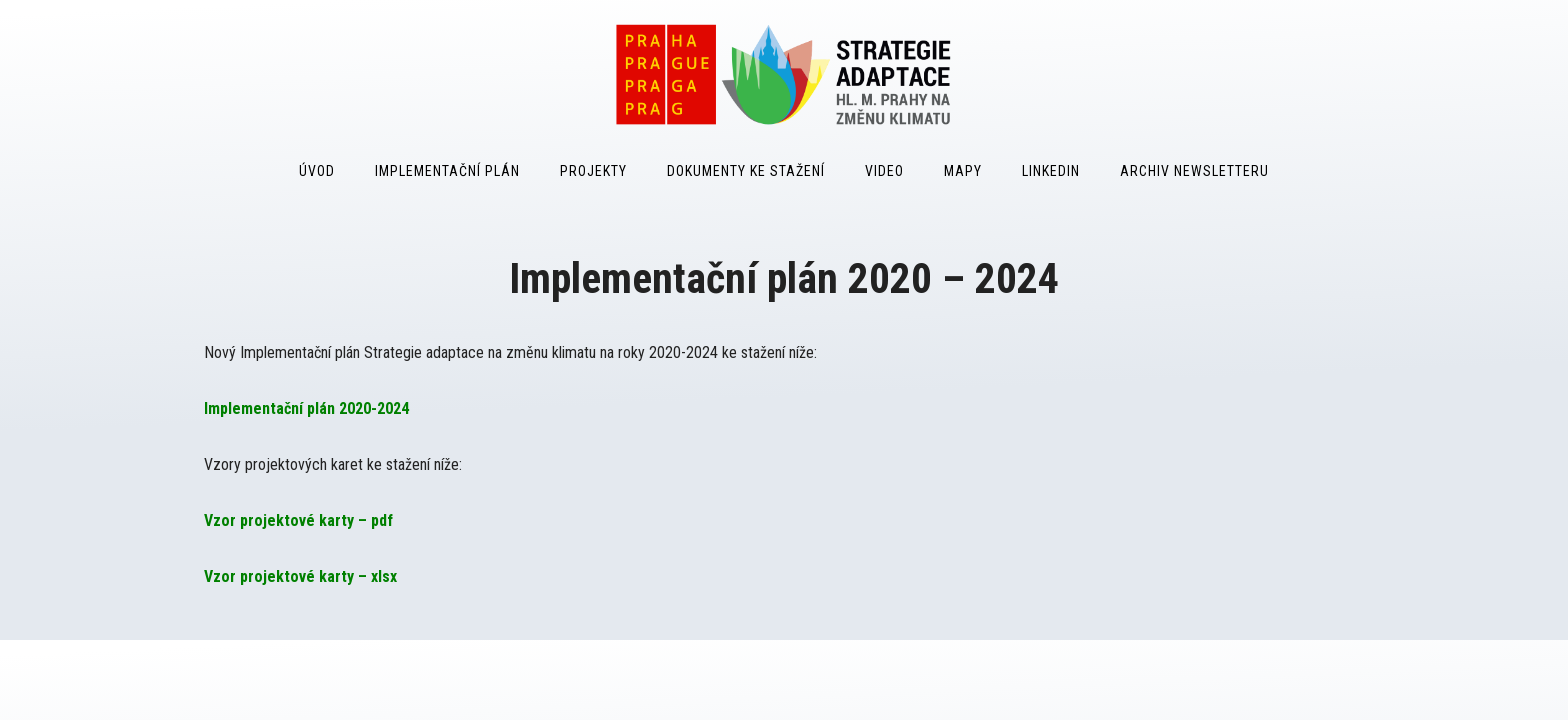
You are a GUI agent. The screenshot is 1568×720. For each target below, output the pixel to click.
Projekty (593, 171)
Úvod (317, 171)
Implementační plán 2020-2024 (306, 408)
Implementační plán (447, 171)
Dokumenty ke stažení (746, 171)
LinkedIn (1051, 171)
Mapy (963, 171)
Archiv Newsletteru (1194, 171)
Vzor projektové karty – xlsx (300, 576)
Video (884, 171)
